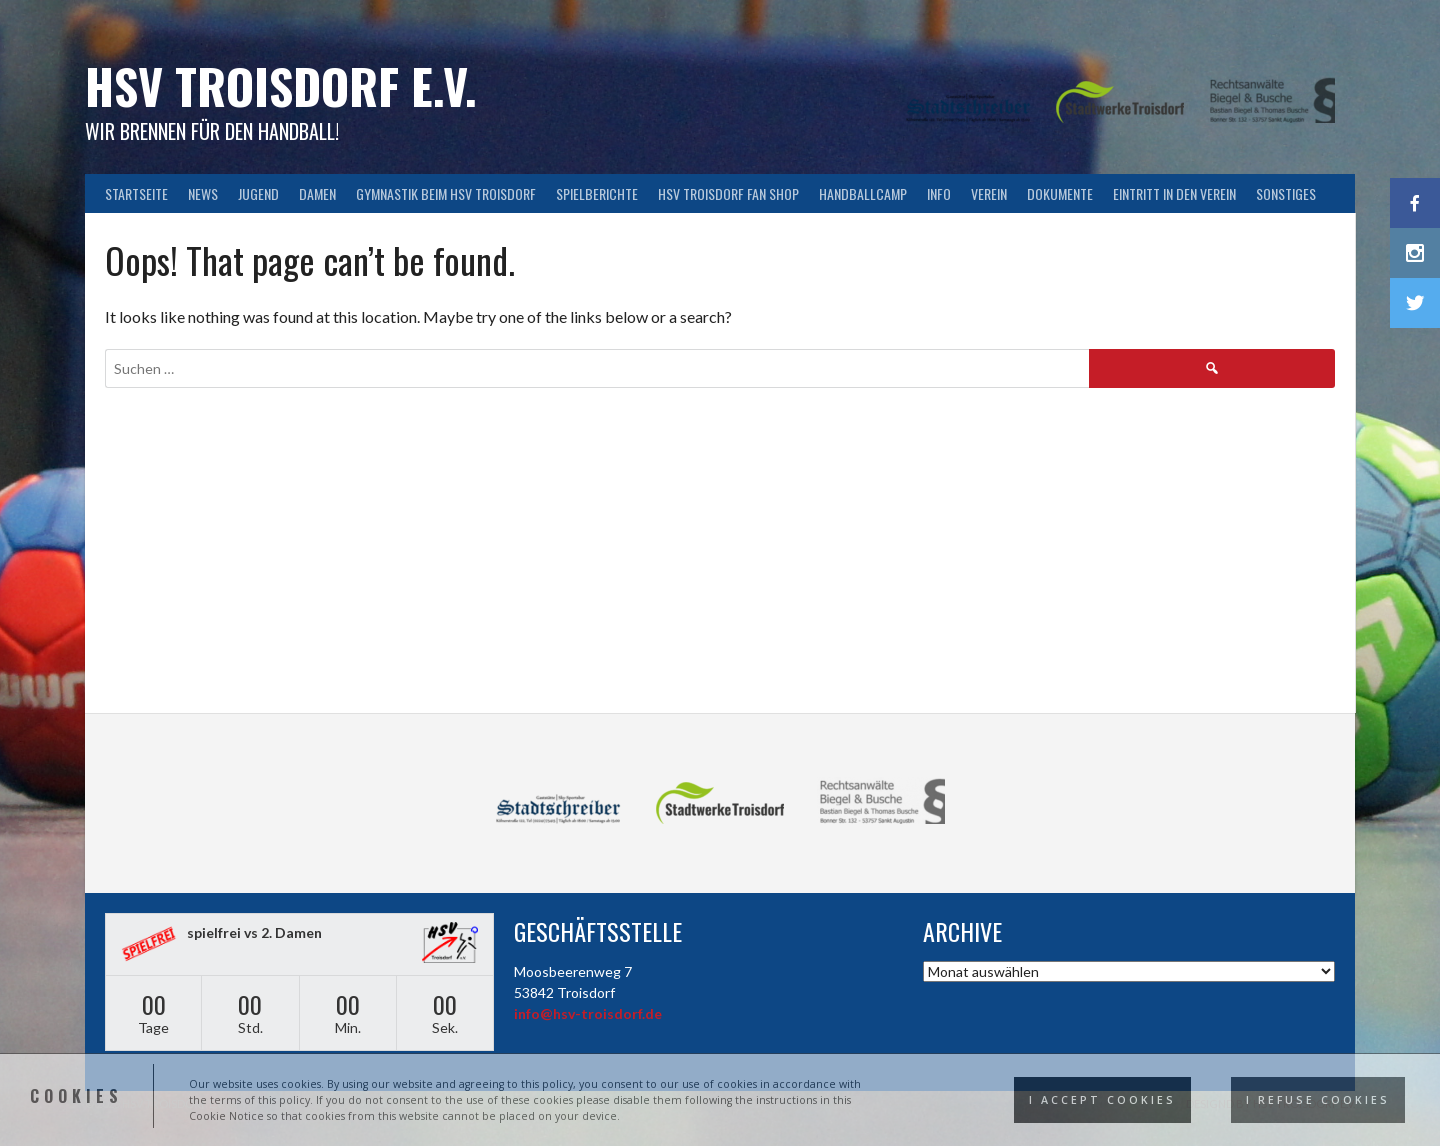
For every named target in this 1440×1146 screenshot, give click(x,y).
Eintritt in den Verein (1174, 193)
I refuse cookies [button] (1318, 1100)
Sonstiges (1286, 193)
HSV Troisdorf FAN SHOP (728, 193)
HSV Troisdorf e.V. (281, 85)
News (203, 193)
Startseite (136, 193)
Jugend (258, 193)
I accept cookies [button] (1102, 1100)
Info (939, 193)
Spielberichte (597, 193)
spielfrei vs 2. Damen (254, 932)
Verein (989, 193)
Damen (317, 193)
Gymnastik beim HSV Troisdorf (446, 193)
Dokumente (1060, 193)
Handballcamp (863, 193)
